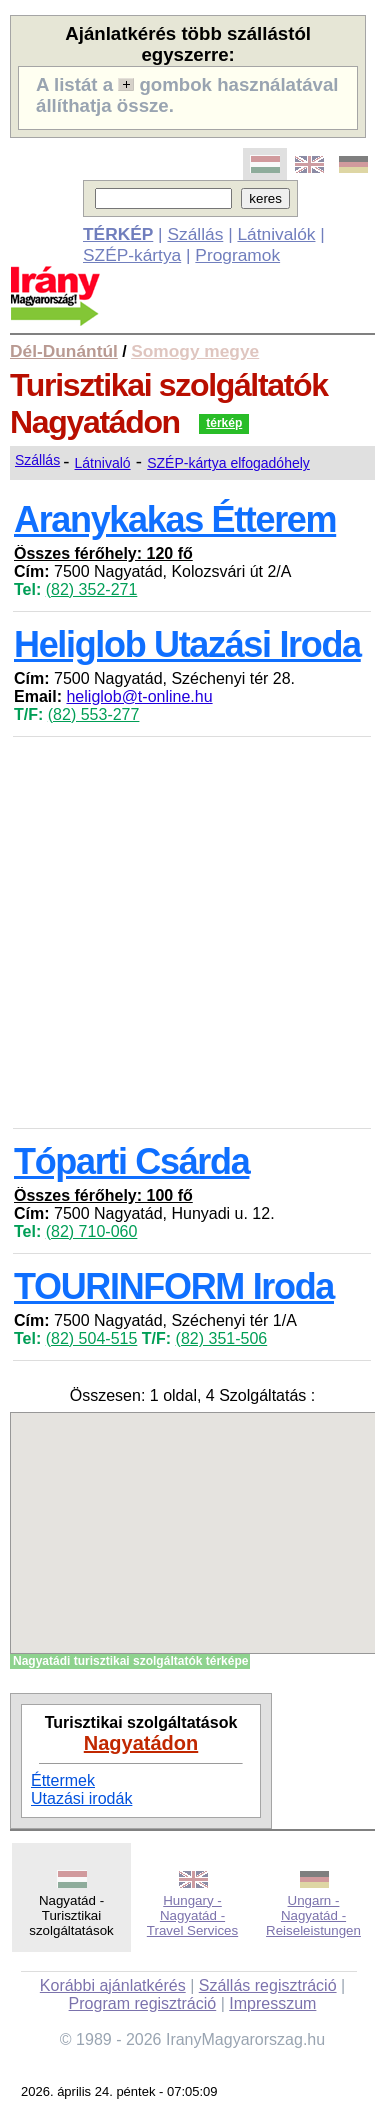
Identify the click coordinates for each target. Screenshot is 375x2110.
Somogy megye (195, 351)
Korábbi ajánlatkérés (113, 1985)
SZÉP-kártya (132, 255)
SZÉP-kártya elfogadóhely (228, 463)
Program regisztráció (143, 2003)
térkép (224, 423)
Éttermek (63, 1780)
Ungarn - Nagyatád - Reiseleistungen (313, 1915)
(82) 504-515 (92, 1338)
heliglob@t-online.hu (139, 696)
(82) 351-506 (222, 1338)
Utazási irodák (81, 1798)
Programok (237, 255)
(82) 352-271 (92, 589)
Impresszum (272, 2003)
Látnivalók (276, 234)
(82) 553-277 (94, 714)
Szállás (195, 234)
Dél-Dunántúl (64, 351)
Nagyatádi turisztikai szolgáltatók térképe (130, 1661)
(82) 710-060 (92, 1231)
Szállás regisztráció (268, 1985)
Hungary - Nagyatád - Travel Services (192, 1915)
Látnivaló (103, 463)
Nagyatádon (141, 1743)
